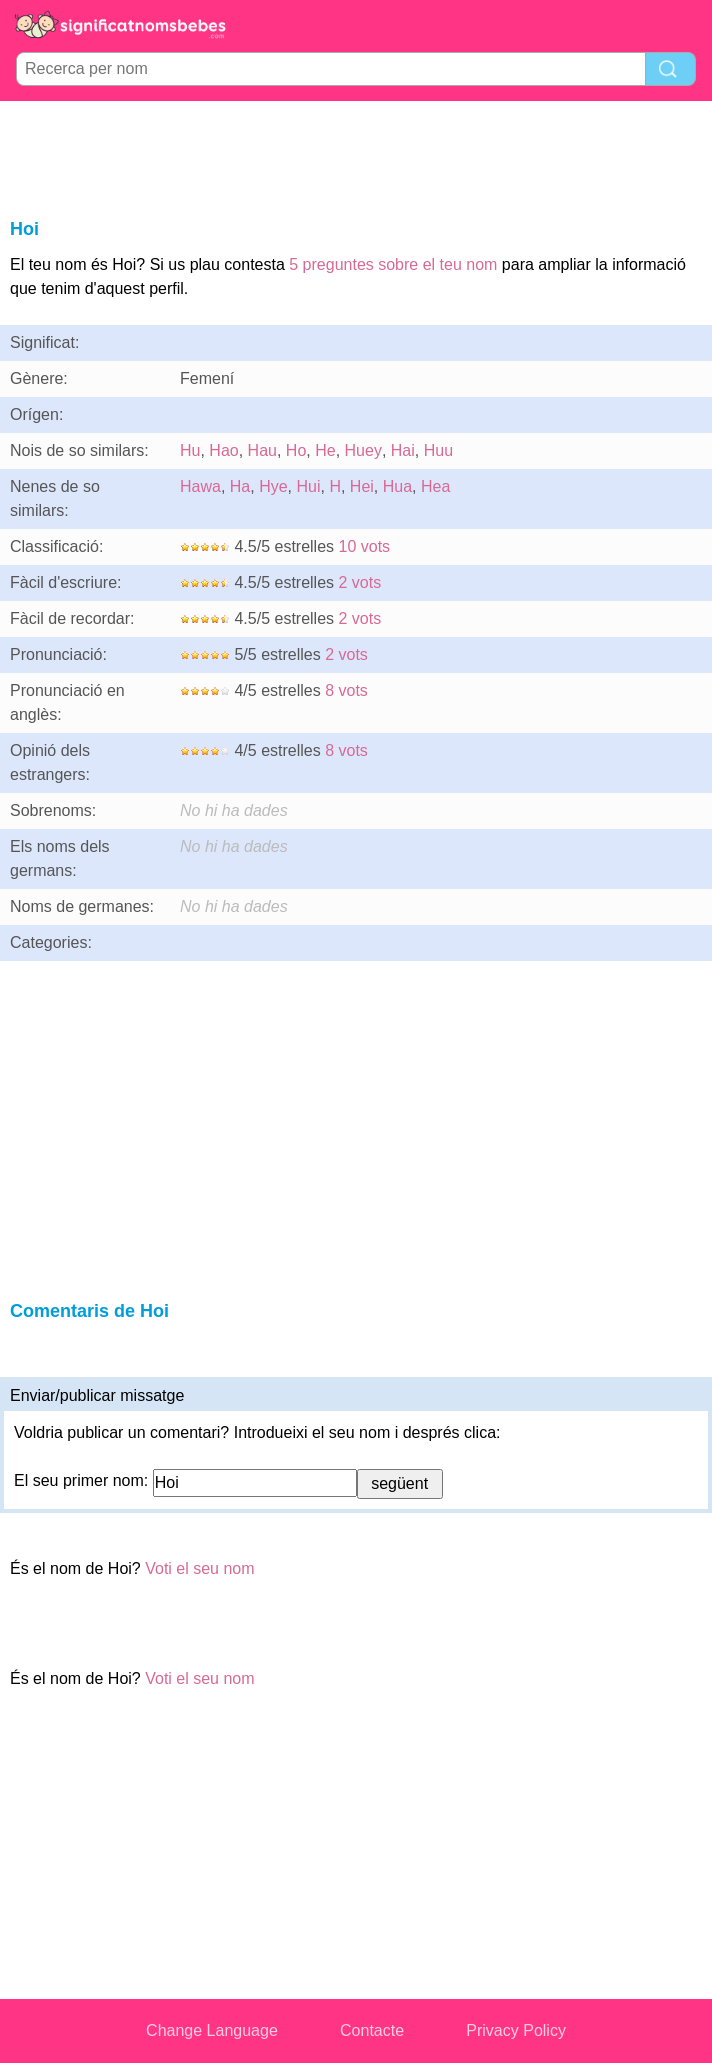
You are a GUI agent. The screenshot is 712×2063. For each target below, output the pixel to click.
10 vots (365, 546)
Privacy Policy (516, 2030)
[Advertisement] (356, 156)
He (325, 450)
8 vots (346, 690)
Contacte (372, 2030)
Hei (362, 486)
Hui (308, 486)
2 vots (360, 582)
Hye (273, 486)
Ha (240, 486)
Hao (223, 450)
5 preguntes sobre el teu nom (393, 264)
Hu (190, 450)
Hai (403, 450)
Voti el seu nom (199, 1568)
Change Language (212, 2030)
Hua (397, 486)
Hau (262, 450)
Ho (296, 450)
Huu (438, 450)
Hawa (200, 486)
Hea (435, 486)
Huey (363, 450)
